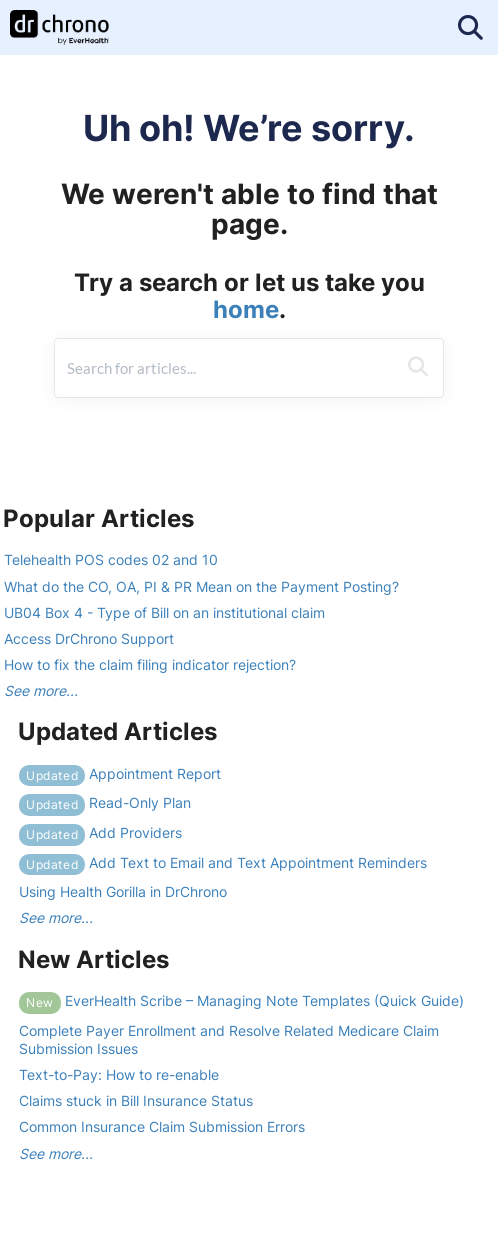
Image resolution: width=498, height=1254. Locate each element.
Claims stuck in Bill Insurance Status (136, 1100)
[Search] (418, 368)
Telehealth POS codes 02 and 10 (111, 559)
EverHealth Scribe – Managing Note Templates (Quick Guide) (241, 1000)
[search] (225, 368)
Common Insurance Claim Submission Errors (162, 1126)
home (246, 309)
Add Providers (100, 832)
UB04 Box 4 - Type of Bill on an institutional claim (164, 612)
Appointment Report (120, 773)
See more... (41, 690)
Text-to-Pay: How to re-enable (119, 1074)
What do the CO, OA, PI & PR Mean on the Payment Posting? (201, 586)
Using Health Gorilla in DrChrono (123, 891)
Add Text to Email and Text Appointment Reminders (223, 862)
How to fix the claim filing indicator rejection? (150, 664)
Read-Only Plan (105, 802)
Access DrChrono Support (89, 638)
